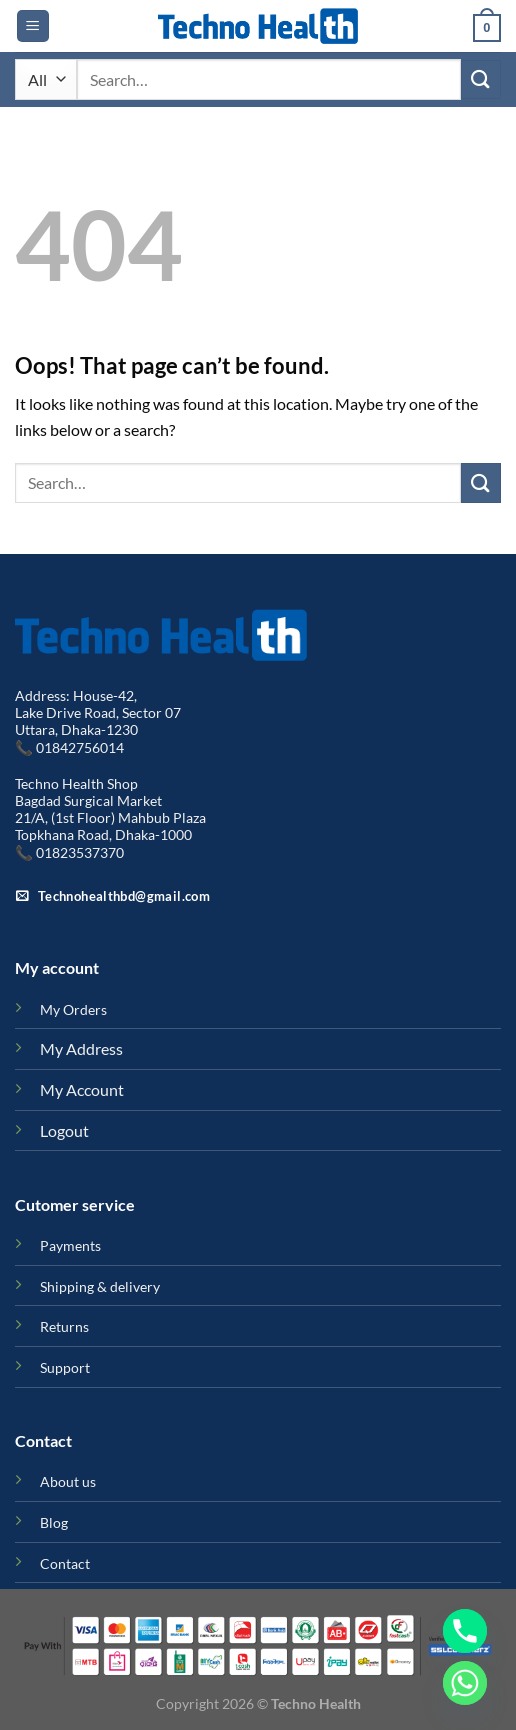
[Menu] (33, 26)
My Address (81, 1048)
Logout (64, 1130)
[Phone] (465, 1631)
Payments (70, 1245)
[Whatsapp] (465, 1683)
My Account (82, 1089)
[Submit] (481, 79)
